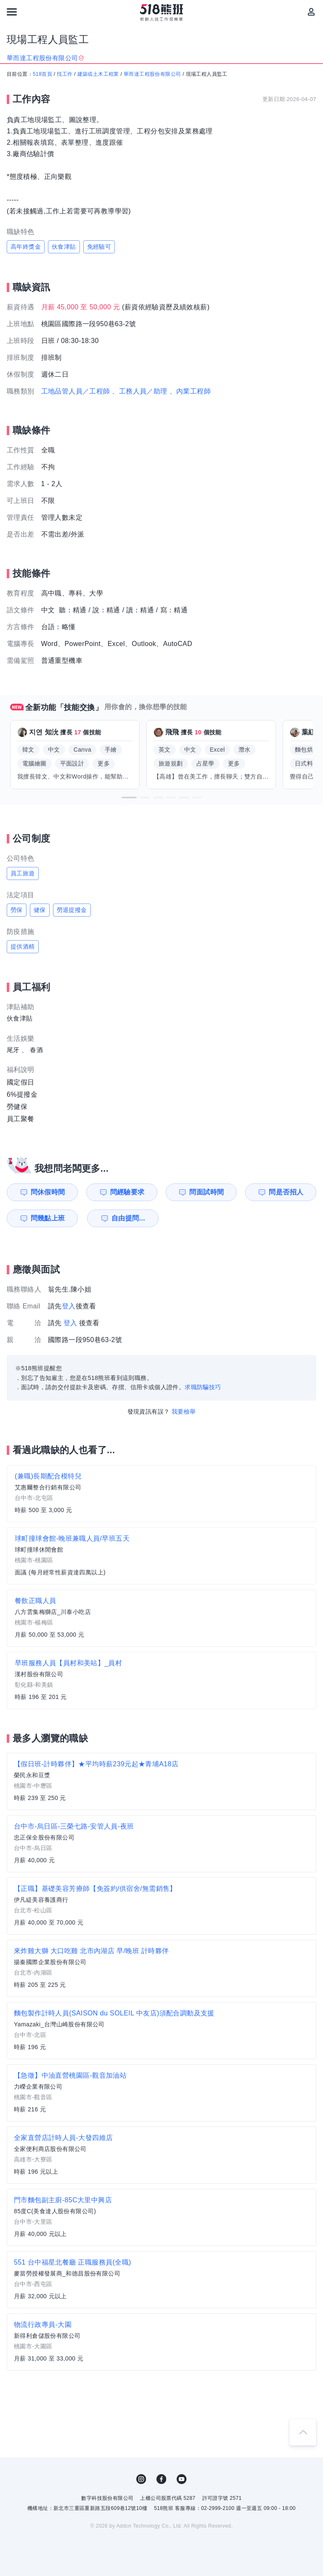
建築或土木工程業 (98, 74)
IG (141, 2479)
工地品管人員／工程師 (75, 391)
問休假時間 (48, 1192)
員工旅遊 (23, 873)
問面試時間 (206, 1192)
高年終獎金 (26, 246)
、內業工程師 (190, 391)
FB (161, 2479)
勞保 (17, 910)
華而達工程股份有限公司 (152, 74)
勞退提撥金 (72, 910)
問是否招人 (286, 1192)
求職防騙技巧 (203, 1387)
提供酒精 (23, 946)
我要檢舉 (184, 1411)
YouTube (182, 2479)
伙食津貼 (64, 246)
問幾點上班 (48, 1218)
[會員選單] (311, 12)
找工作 (64, 74)
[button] (129, 797)
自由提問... (128, 1218)
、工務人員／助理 (139, 391)
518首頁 (42, 74)
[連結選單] (12, 12)
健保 (40, 910)
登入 (69, 1306)
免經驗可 (99, 246)
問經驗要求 (127, 1192)
